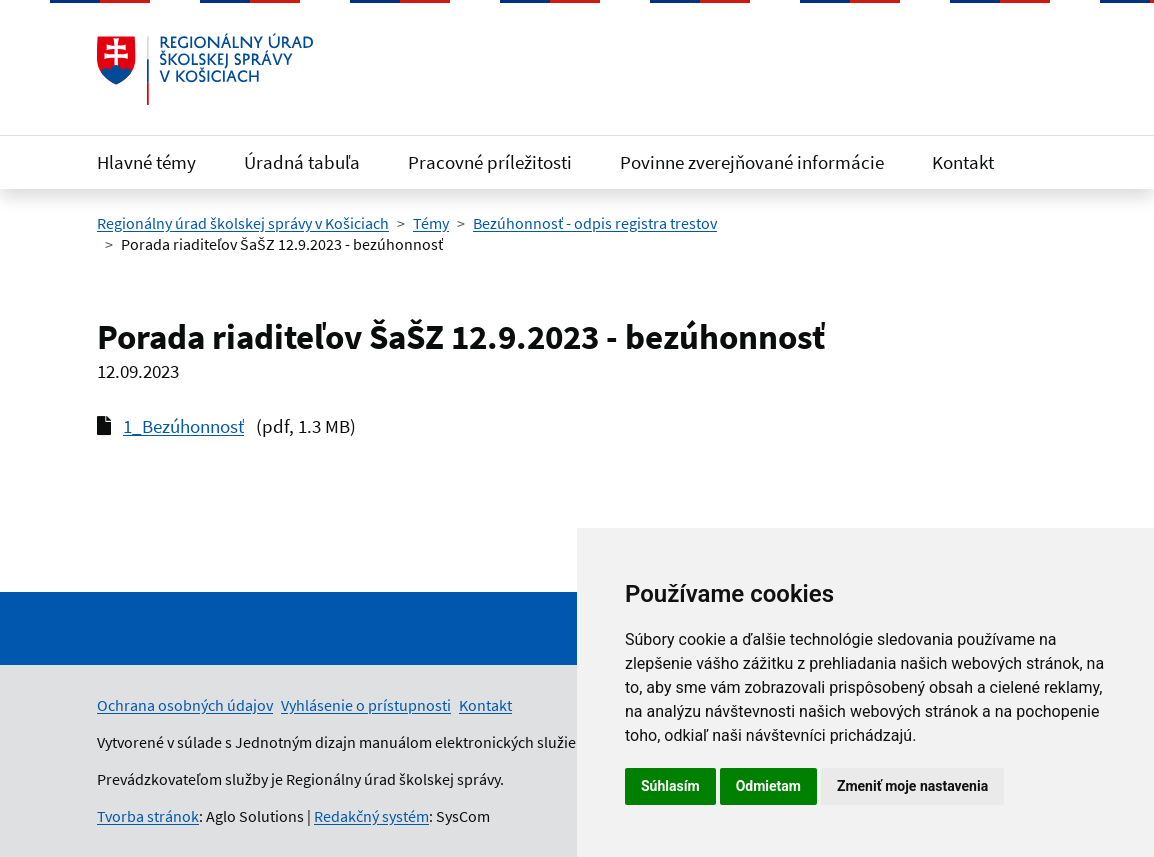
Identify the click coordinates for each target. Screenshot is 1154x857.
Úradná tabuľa (302, 162)
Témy (431, 223)
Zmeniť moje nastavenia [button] (912, 786)
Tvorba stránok (148, 816)
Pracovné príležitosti (490, 162)
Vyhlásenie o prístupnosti (366, 705)
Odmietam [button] (768, 786)
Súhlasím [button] (670, 786)
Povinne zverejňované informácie (752, 162)
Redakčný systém (371, 816)
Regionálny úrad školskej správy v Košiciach (243, 223)
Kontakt (963, 162)
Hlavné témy (146, 162)
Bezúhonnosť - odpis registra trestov (595, 223)
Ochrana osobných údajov (185, 705)
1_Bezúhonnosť (183, 426)
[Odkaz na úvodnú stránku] (205, 69)
